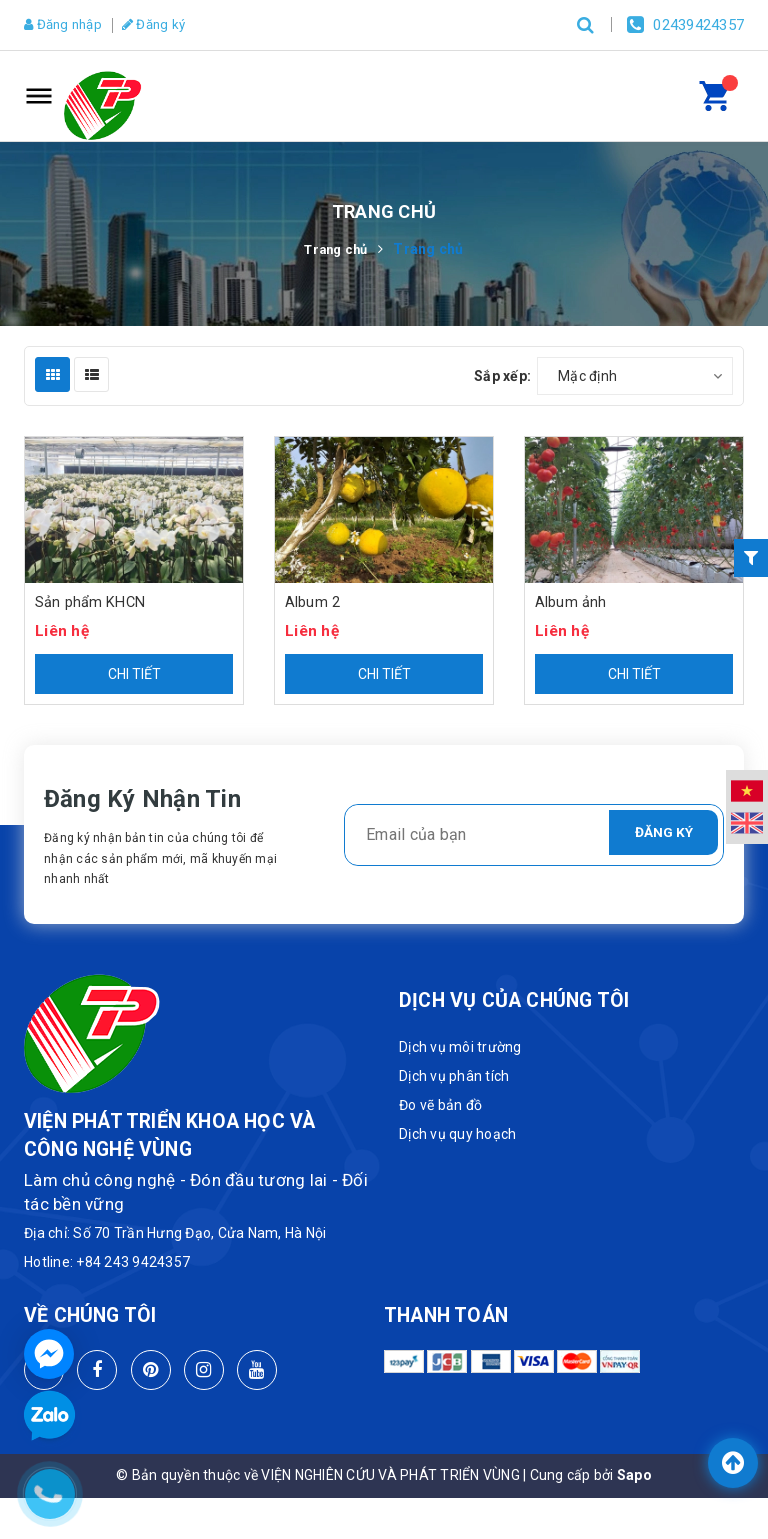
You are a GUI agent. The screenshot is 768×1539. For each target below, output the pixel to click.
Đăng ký (167, 25)
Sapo (634, 1476)
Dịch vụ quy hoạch (457, 1135)
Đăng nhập (68, 25)
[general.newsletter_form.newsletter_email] (534, 836)
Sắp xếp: (502, 376)
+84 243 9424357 (133, 1263)
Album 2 (312, 603)
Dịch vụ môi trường (460, 1048)
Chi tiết (134, 675)
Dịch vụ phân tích (454, 1077)
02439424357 (698, 25)
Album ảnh (570, 603)
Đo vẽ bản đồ (440, 1106)
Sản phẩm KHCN (90, 603)
